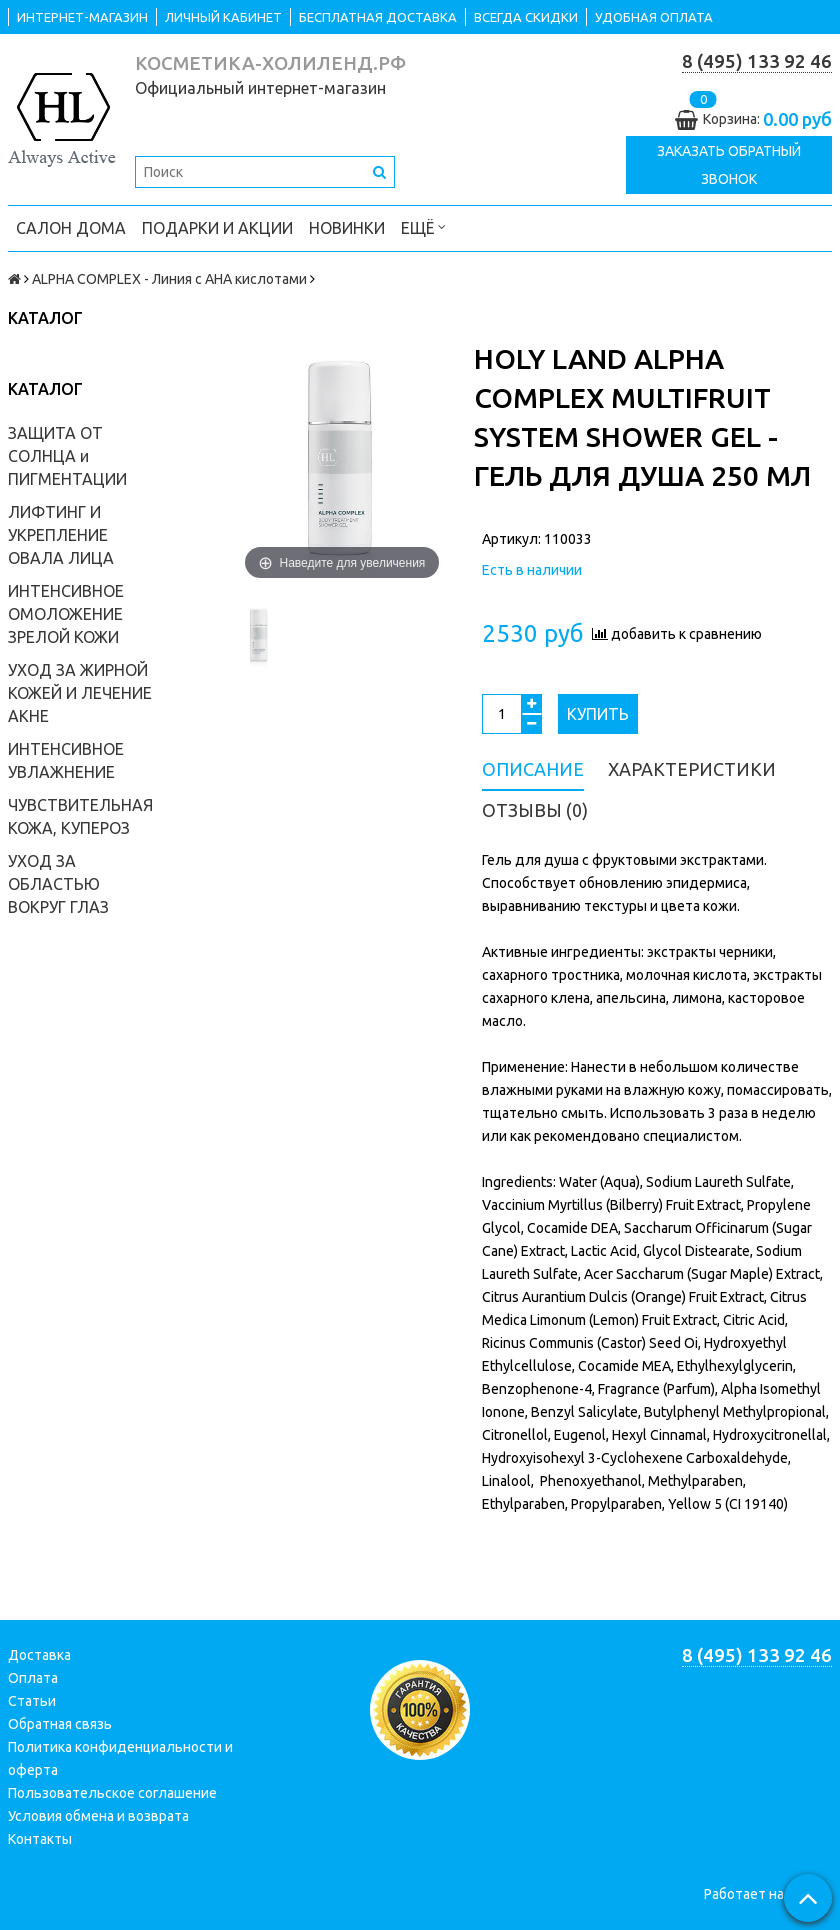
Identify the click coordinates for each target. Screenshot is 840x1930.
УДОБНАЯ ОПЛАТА (654, 17)
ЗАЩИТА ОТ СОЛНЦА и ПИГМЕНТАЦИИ (67, 456)
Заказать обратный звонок (729, 165)
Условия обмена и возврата (98, 1816)
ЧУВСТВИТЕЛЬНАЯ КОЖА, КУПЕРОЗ (80, 816)
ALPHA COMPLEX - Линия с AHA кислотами (169, 279)
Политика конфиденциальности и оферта (120, 1758)
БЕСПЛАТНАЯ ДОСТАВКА (378, 17)
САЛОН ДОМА (71, 228)
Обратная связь (60, 1724)
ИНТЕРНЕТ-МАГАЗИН (82, 17)
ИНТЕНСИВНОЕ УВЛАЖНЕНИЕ (66, 760)
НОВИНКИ (347, 228)
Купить (598, 714)
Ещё (423, 226)
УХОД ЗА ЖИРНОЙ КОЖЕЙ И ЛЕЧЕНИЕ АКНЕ (80, 693)
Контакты (40, 1839)
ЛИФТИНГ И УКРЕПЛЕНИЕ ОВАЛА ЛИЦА (61, 535)
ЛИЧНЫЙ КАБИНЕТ (223, 17)
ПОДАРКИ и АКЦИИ (217, 228)
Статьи (32, 1701)
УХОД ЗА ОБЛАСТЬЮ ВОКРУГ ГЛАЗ (58, 884)
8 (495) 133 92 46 (757, 61)
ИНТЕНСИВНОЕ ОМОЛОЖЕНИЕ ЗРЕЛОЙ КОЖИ (66, 614)
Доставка (39, 1655)
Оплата (33, 1678)
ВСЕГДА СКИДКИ (526, 17)
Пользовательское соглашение (112, 1793)
